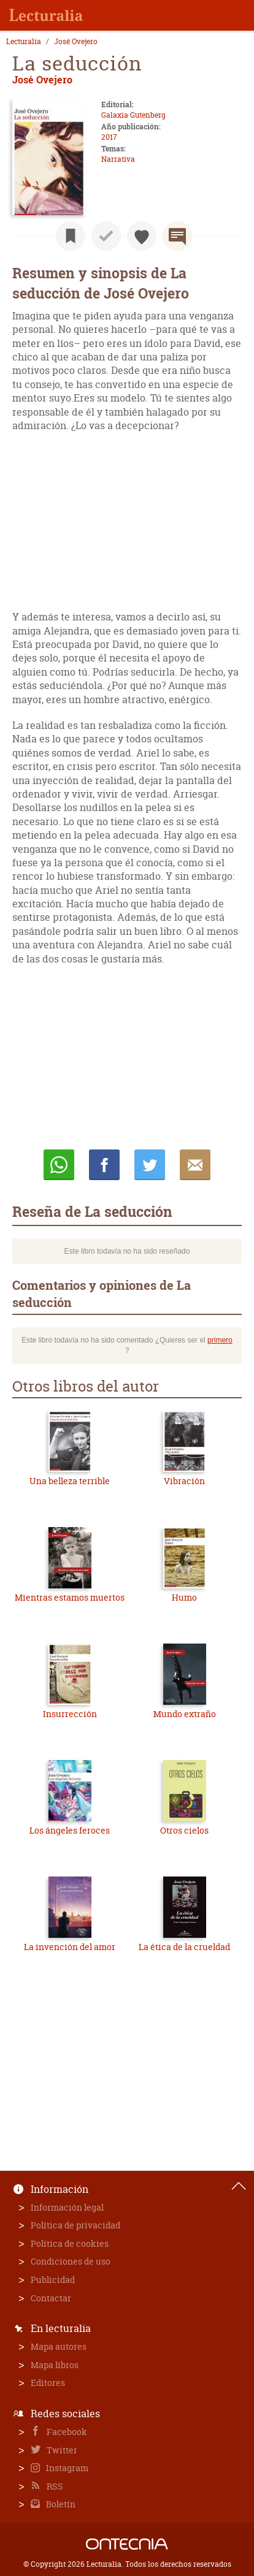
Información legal (67, 2207)
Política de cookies (70, 2243)
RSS (54, 2486)
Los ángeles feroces (69, 1830)
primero (220, 1340)
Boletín (59, 2504)
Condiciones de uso (70, 2261)
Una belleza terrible (69, 1481)
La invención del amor (69, 1947)
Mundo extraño (184, 1714)
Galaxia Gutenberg (133, 115)
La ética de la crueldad (184, 1947)
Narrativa (118, 159)
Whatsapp (59, 1164)
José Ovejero (76, 42)
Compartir (104, 1164)
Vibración (184, 1481)
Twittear (149, 1164)
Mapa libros (55, 2365)
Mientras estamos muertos (70, 1597)
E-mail (195, 1164)
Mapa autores (59, 2346)
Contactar (51, 2298)
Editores (48, 2382)
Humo (184, 1597)
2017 (109, 137)
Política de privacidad (75, 2225)
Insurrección (70, 1714)
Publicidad (53, 2279)
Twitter (61, 2450)
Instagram (66, 2468)
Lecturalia (23, 42)
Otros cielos (184, 1830)
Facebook (66, 2431)
